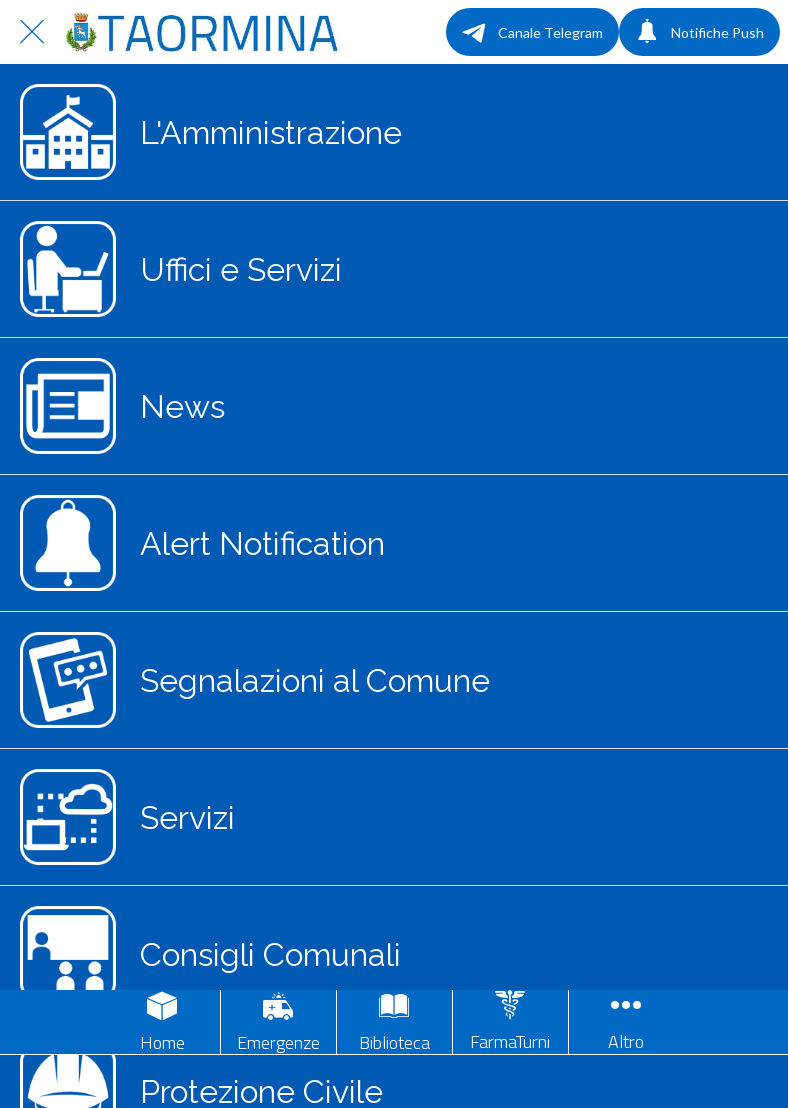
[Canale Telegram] (532, 32)
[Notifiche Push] (699, 32)
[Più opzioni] (626, 1022)
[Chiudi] (32, 32)
